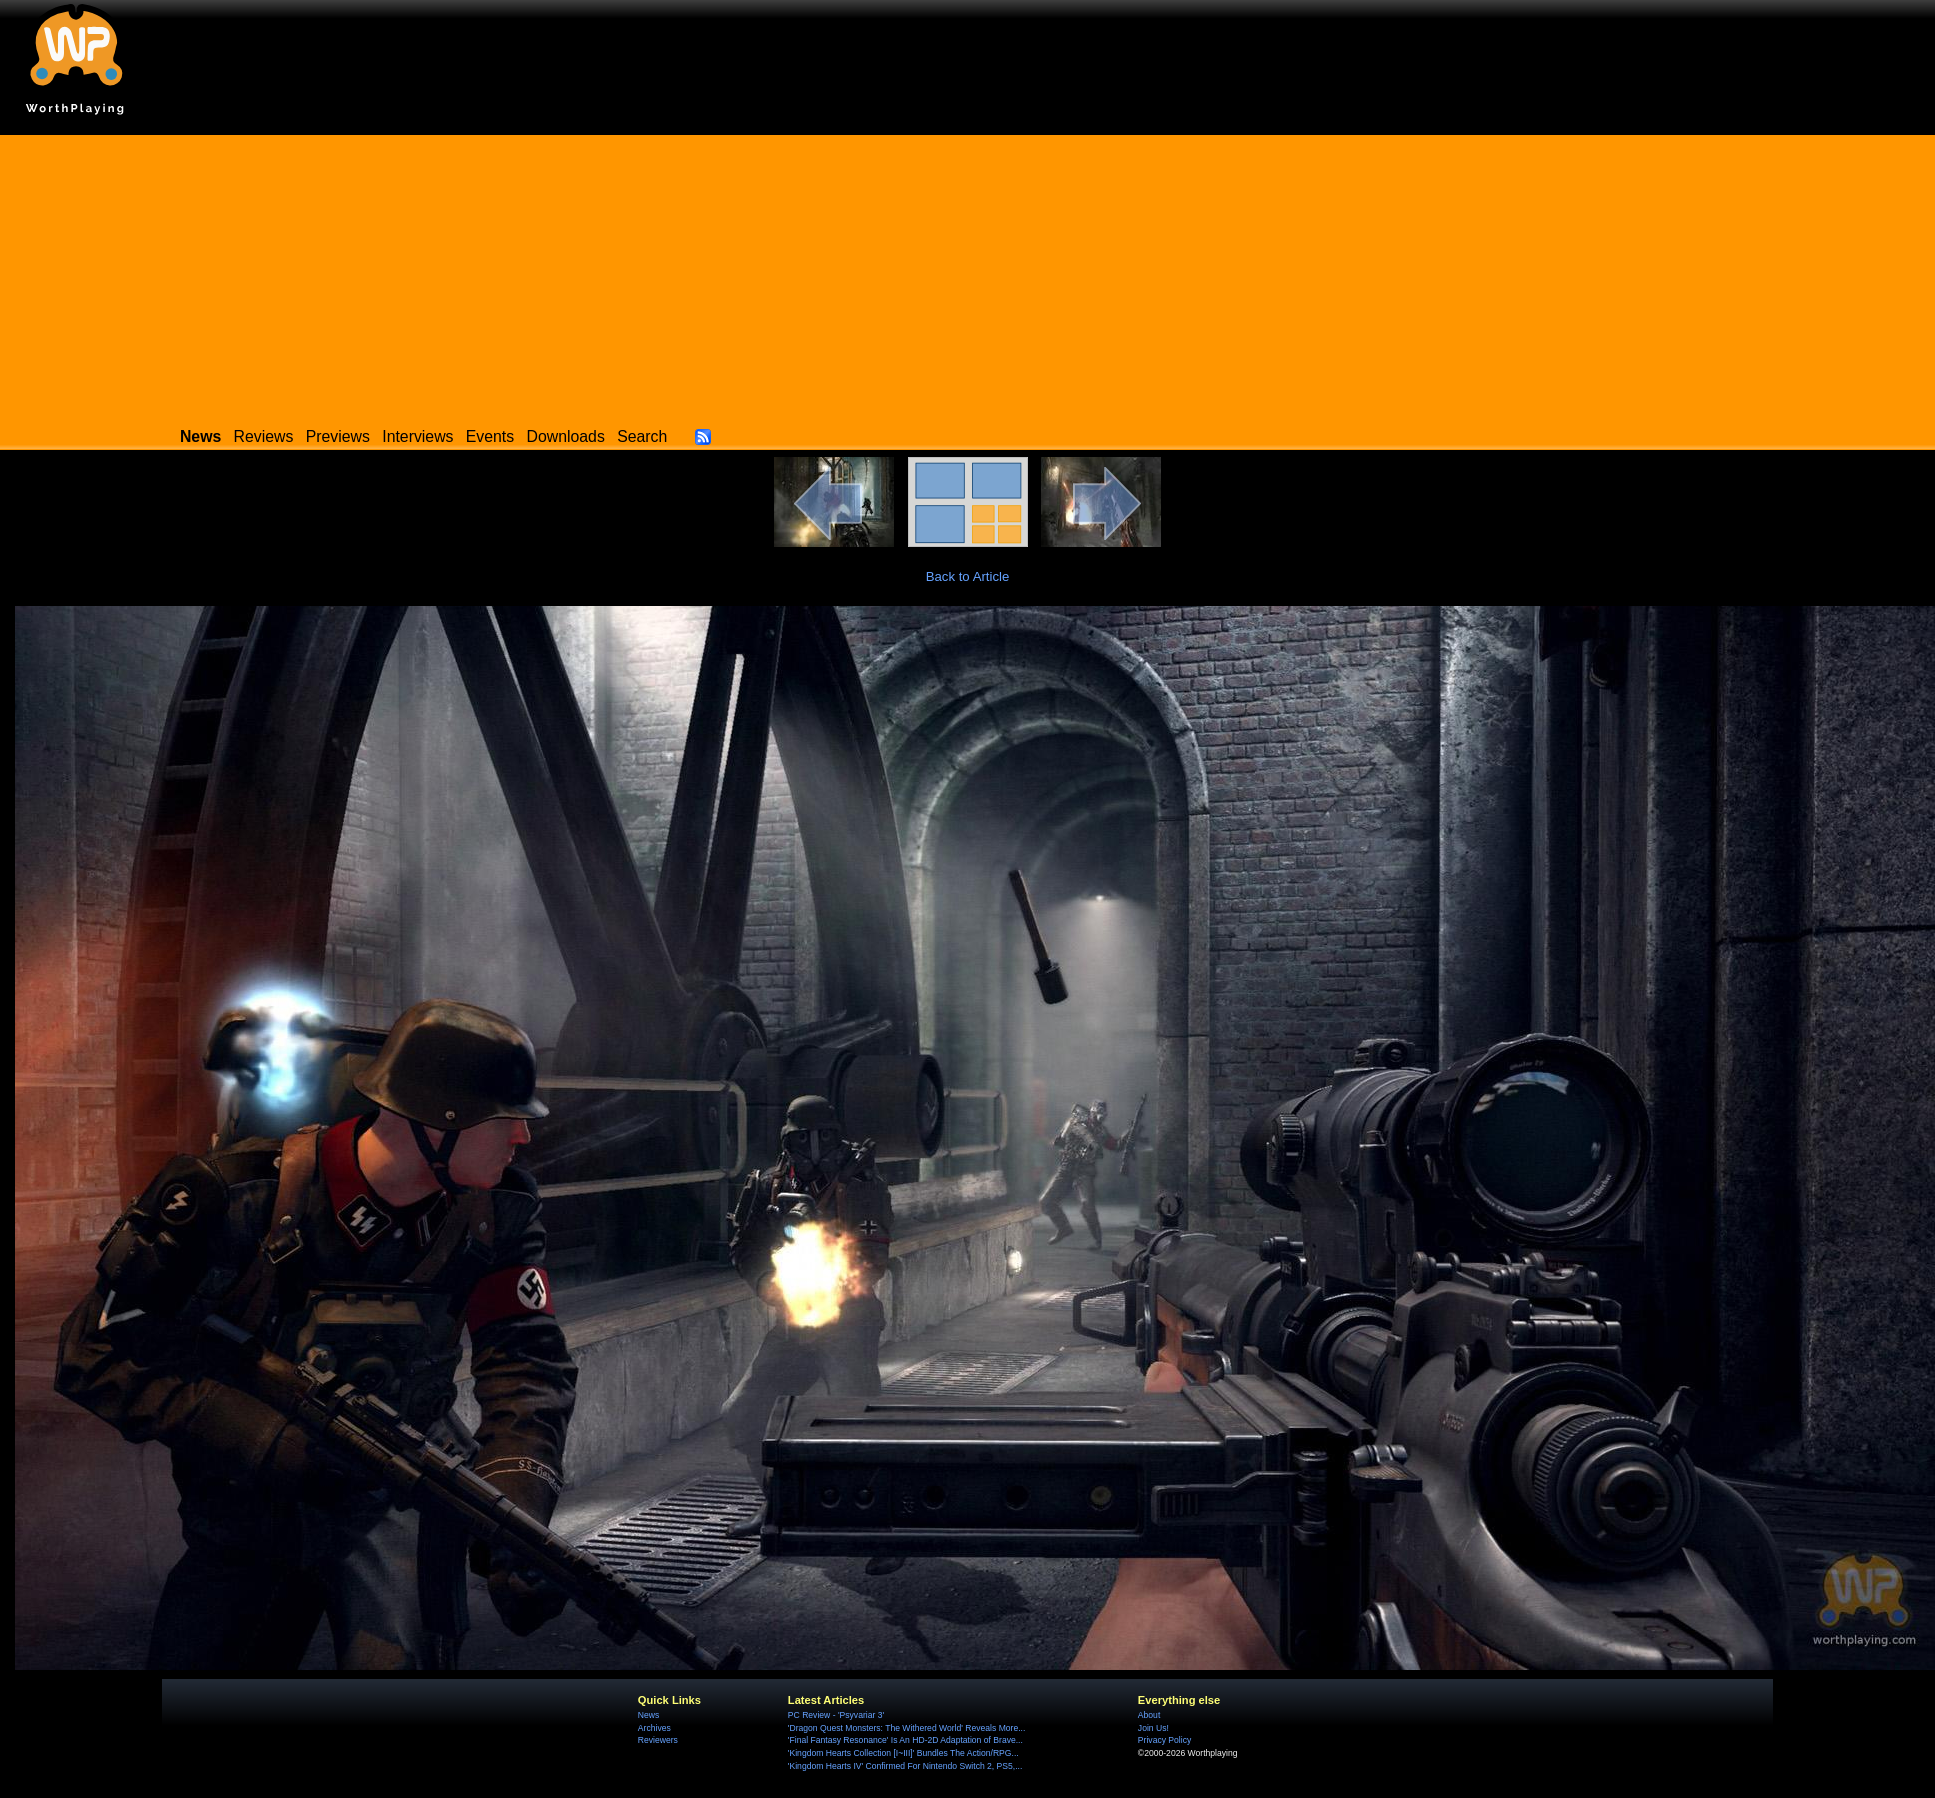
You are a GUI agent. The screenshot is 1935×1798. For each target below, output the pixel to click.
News (648, 1715)
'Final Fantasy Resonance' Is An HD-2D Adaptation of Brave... (905, 1740)
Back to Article (968, 576)
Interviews (417, 436)
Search (642, 436)
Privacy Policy (1164, 1740)
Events (490, 436)
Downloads (566, 436)
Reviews (264, 436)
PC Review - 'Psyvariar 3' (836, 1715)
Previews (338, 436)
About (1149, 1715)
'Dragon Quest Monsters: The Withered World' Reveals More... (907, 1728)
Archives (654, 1728)
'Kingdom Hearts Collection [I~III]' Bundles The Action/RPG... (903, 1753)
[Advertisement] (967, 275)
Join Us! (1153, 1728)
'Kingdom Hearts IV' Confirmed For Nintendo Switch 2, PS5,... (905, 1766)
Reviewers (658, 1740)
